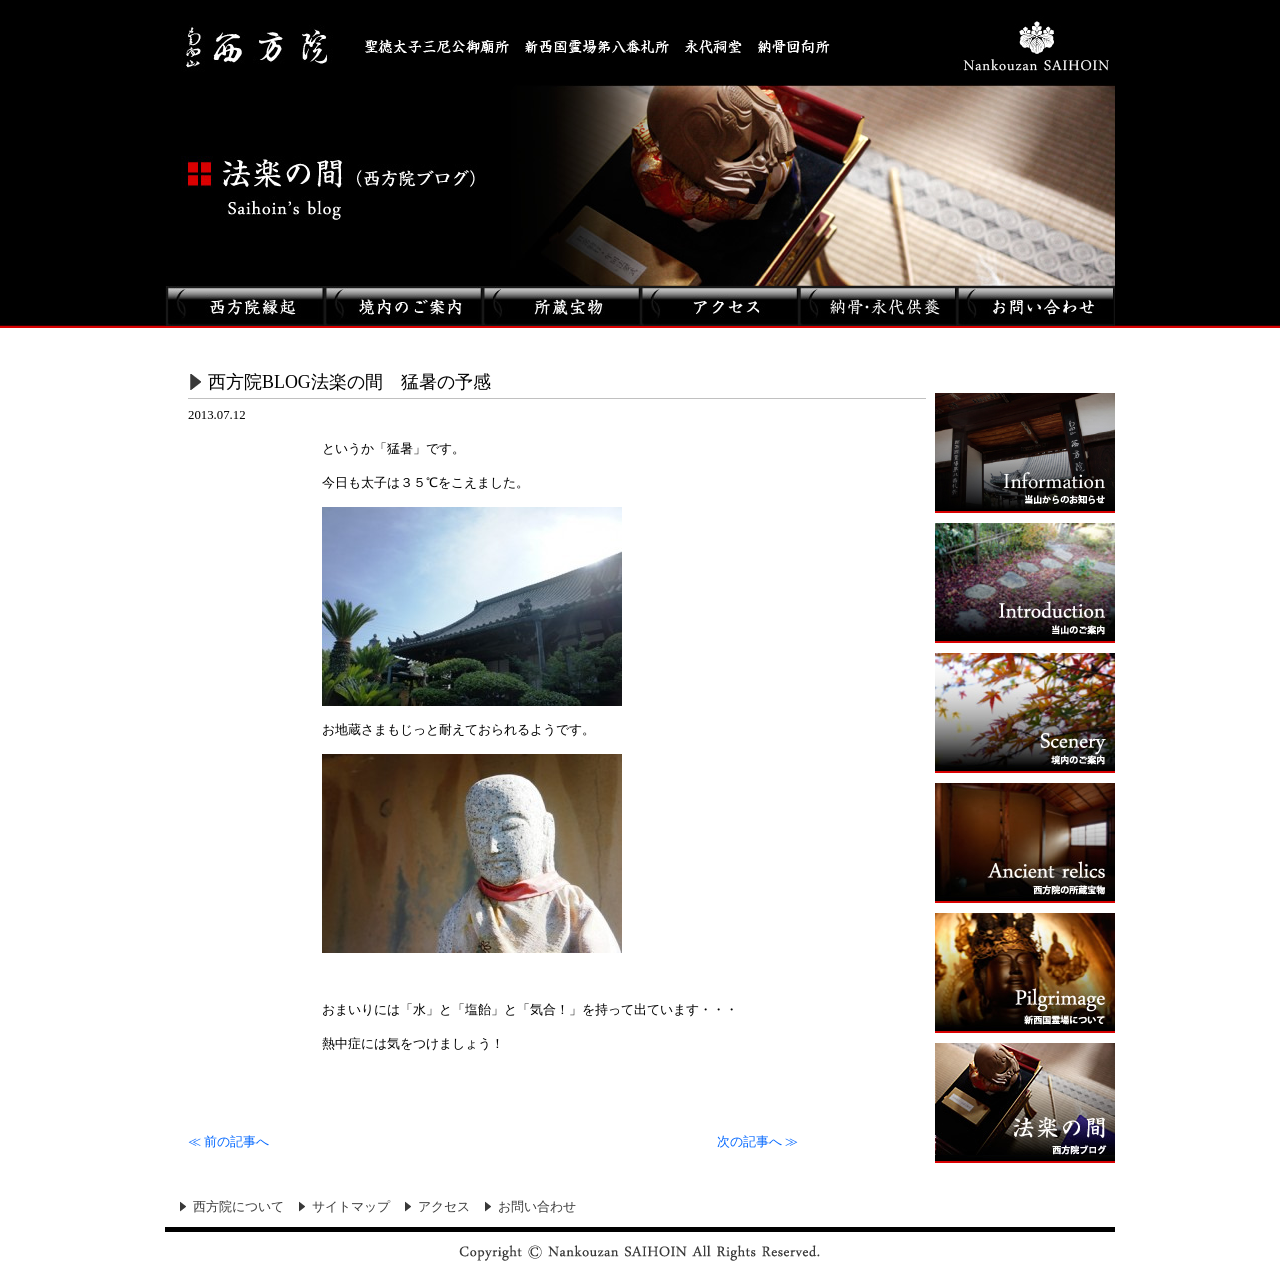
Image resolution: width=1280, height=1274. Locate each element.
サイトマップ (351, 1207)
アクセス (444, 1207)
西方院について (238, 1207)
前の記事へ (228, 1142)
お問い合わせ (537, 1207)
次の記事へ (757, 1142)
